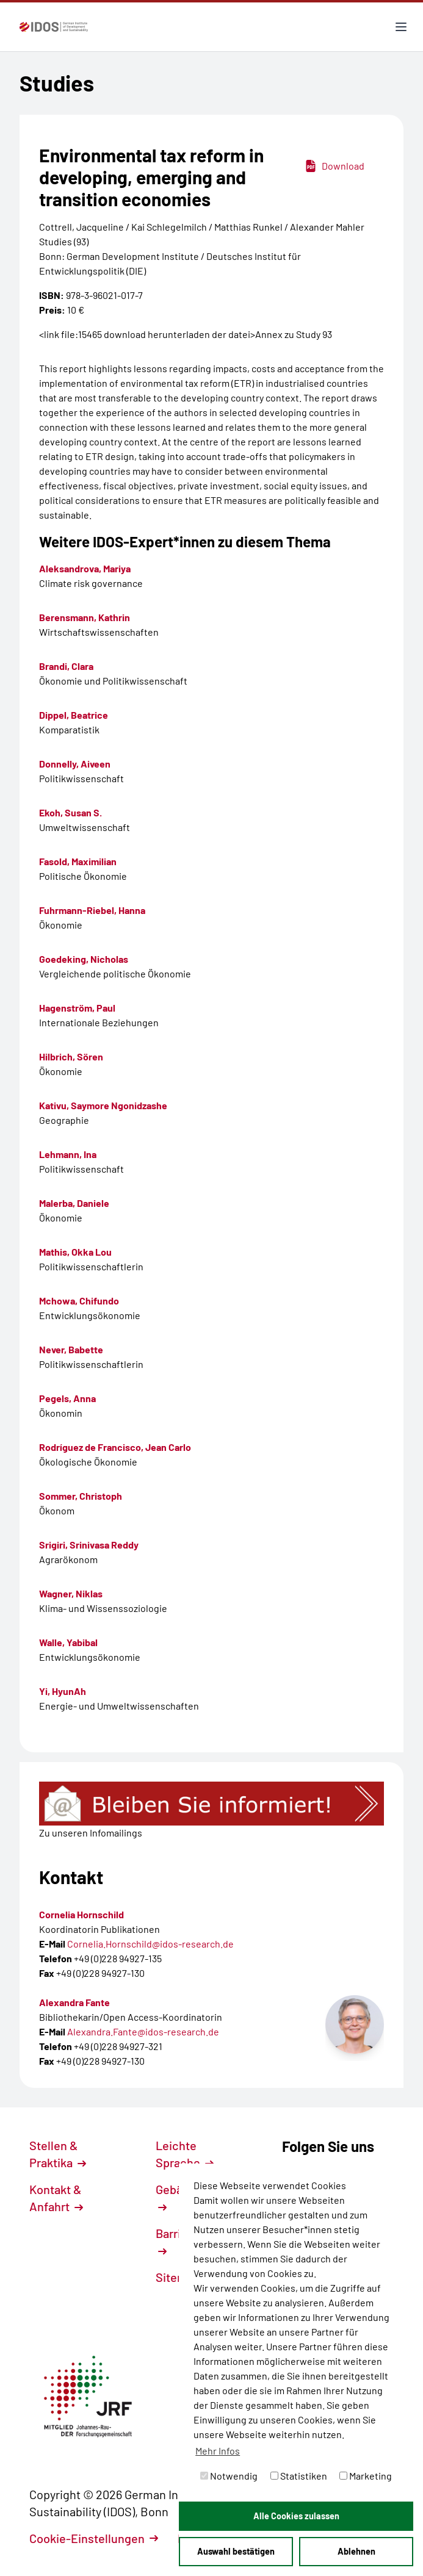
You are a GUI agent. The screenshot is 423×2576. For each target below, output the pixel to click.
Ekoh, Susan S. (70, 812)
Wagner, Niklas (71, 1593)
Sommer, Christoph (80, 1496)
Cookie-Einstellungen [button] (93, 2538)
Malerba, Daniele (74, 1203)
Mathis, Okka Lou (75, 1251)
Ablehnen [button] (356, 2551)
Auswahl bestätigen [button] (236, 2551)
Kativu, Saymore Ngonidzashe (103, 1105)
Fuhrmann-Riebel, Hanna (92, 910)
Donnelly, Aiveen (74, 763)
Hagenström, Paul (77, 1007)
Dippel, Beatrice (73, 715)
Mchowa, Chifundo (79, 1300)
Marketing (365, 2475)
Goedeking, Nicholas (83, 959)
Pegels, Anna (67, 1398)
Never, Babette (71, 1349)
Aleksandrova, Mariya (85, 568)
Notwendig (229, 2475)
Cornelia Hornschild (81, 1914)
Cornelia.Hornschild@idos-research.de (150, 1943)
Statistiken (298, 2475)
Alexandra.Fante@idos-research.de (143, 2031)
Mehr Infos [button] (217, 2450)
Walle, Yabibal (68, 1642)
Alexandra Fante (74, 2002)
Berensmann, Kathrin (84, 617)
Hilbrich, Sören (71, 1056)
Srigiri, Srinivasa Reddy (89, 1544)
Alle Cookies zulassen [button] (296, 2516)
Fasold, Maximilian (78, 861)
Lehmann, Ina (67, 1154)
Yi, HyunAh (62, 1691)
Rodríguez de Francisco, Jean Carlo (115, 1447)
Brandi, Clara (66, 666)
